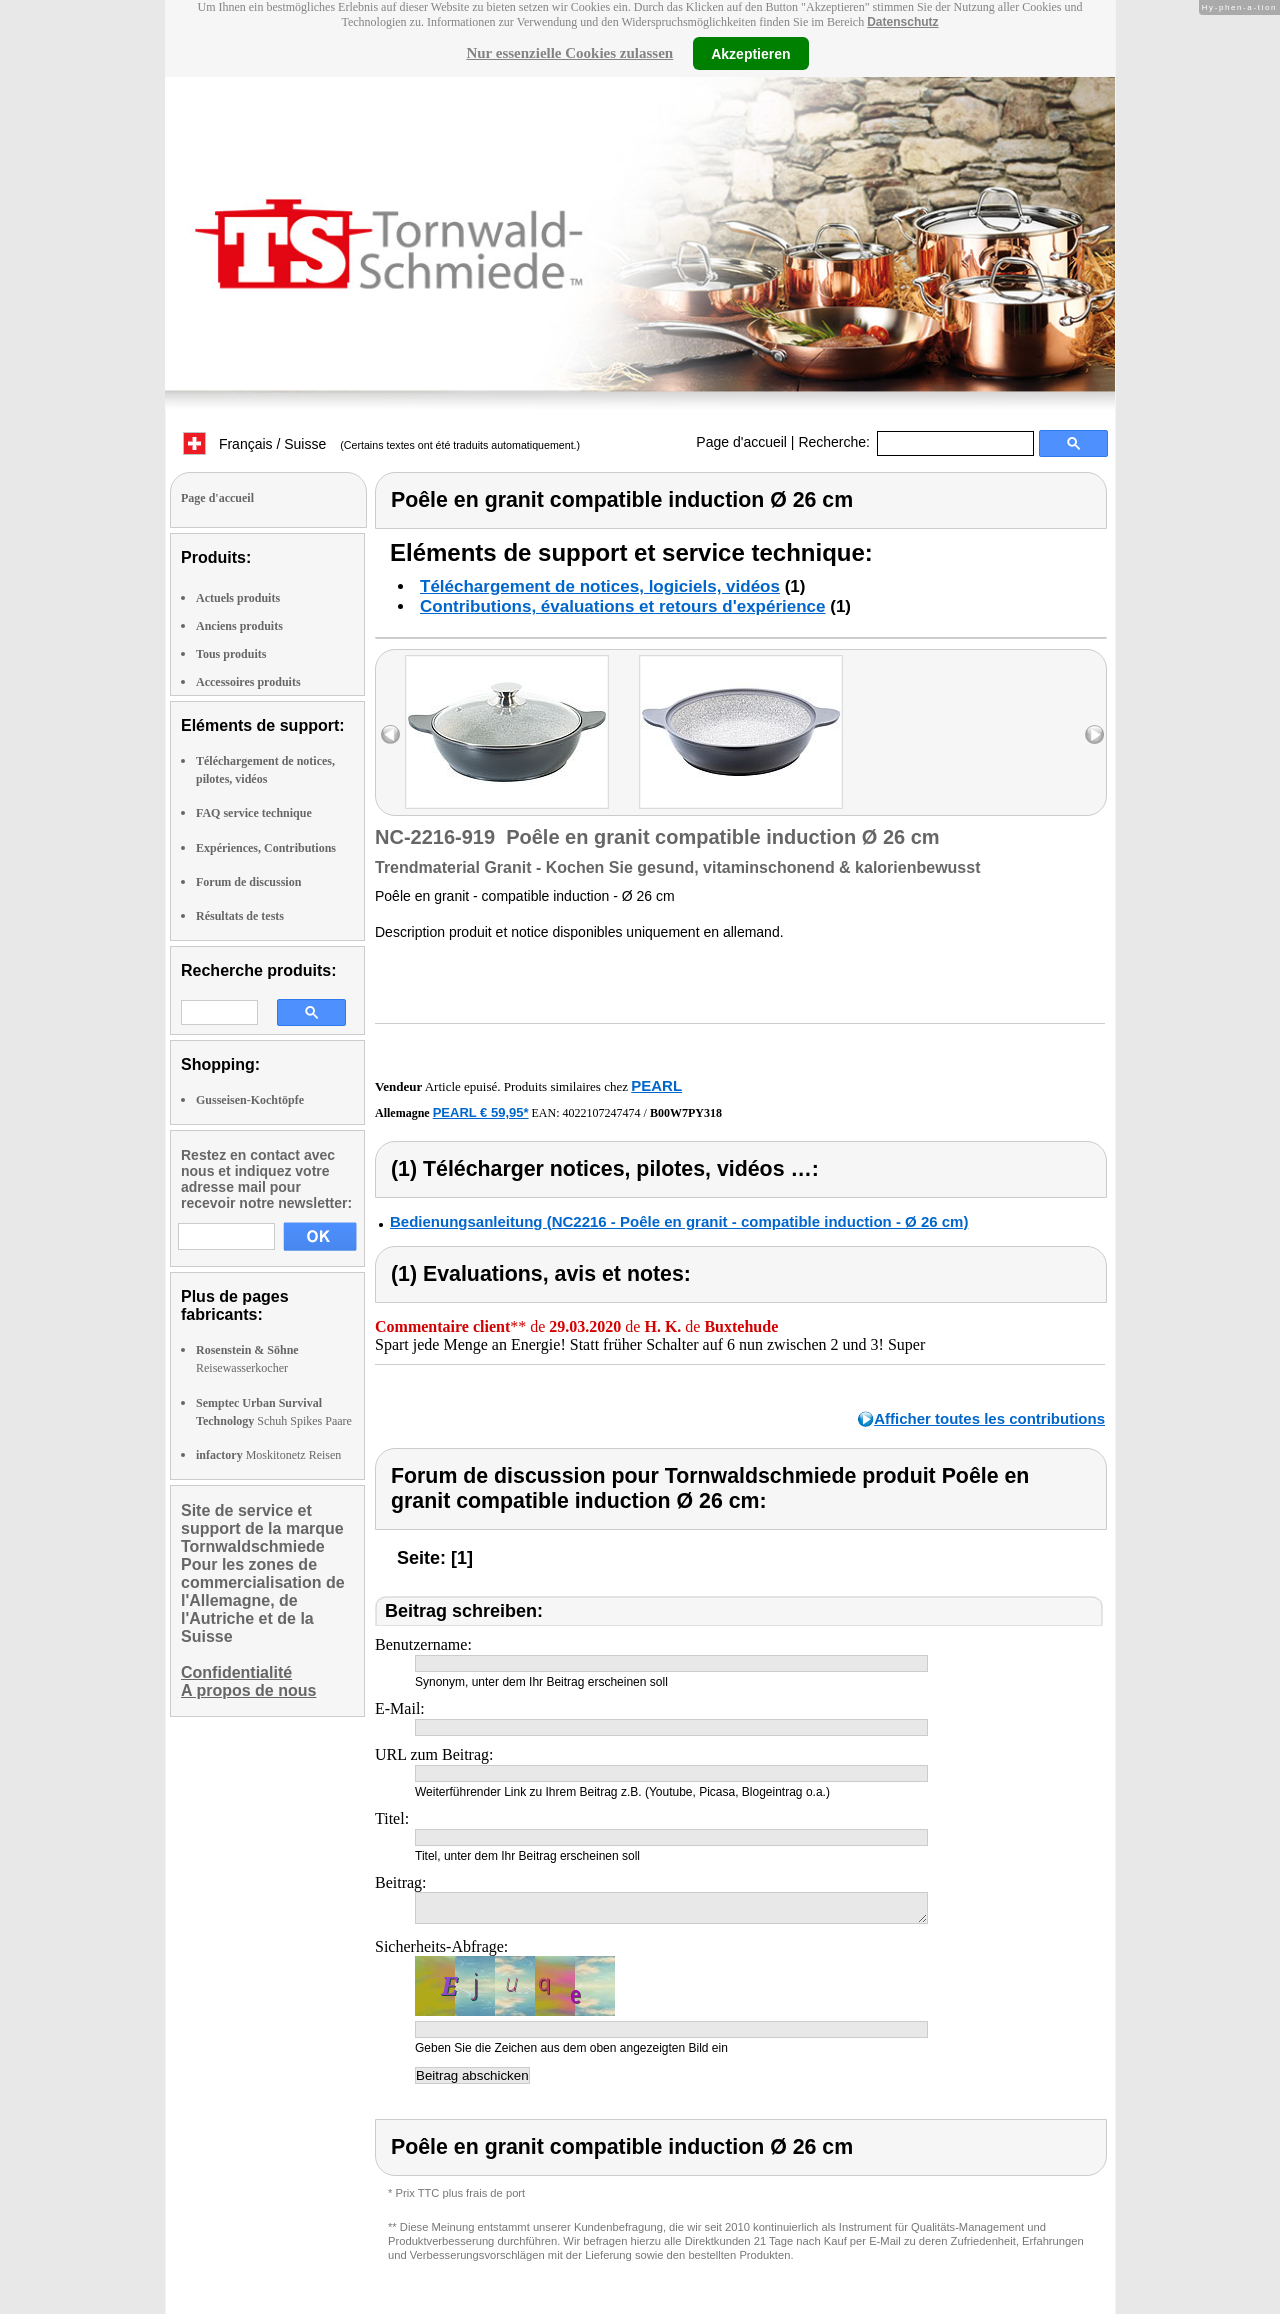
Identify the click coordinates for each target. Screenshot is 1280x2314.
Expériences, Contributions (266, 848)
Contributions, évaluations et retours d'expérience (623, 606)
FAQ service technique (254, 813)
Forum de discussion (248, 882)
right (1094, 734)
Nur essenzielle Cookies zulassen (569, 53)
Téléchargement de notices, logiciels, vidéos (600, 586)
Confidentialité (236, 1672)
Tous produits (231, 654)
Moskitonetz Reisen (268, 1455)
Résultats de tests (240, 916)
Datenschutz (902, 22)
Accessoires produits (248, 682)
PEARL (656, 1085)
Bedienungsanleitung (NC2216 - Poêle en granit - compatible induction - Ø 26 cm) (679, 1221)
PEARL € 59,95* (481, 1112)
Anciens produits (239, 626)
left (390, 734)
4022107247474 (602, 1113)
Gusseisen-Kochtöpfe (250, 1100)
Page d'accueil (741, 442)
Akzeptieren (750, 53)
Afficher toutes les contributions (989, 1418)
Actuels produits (238, 598)
